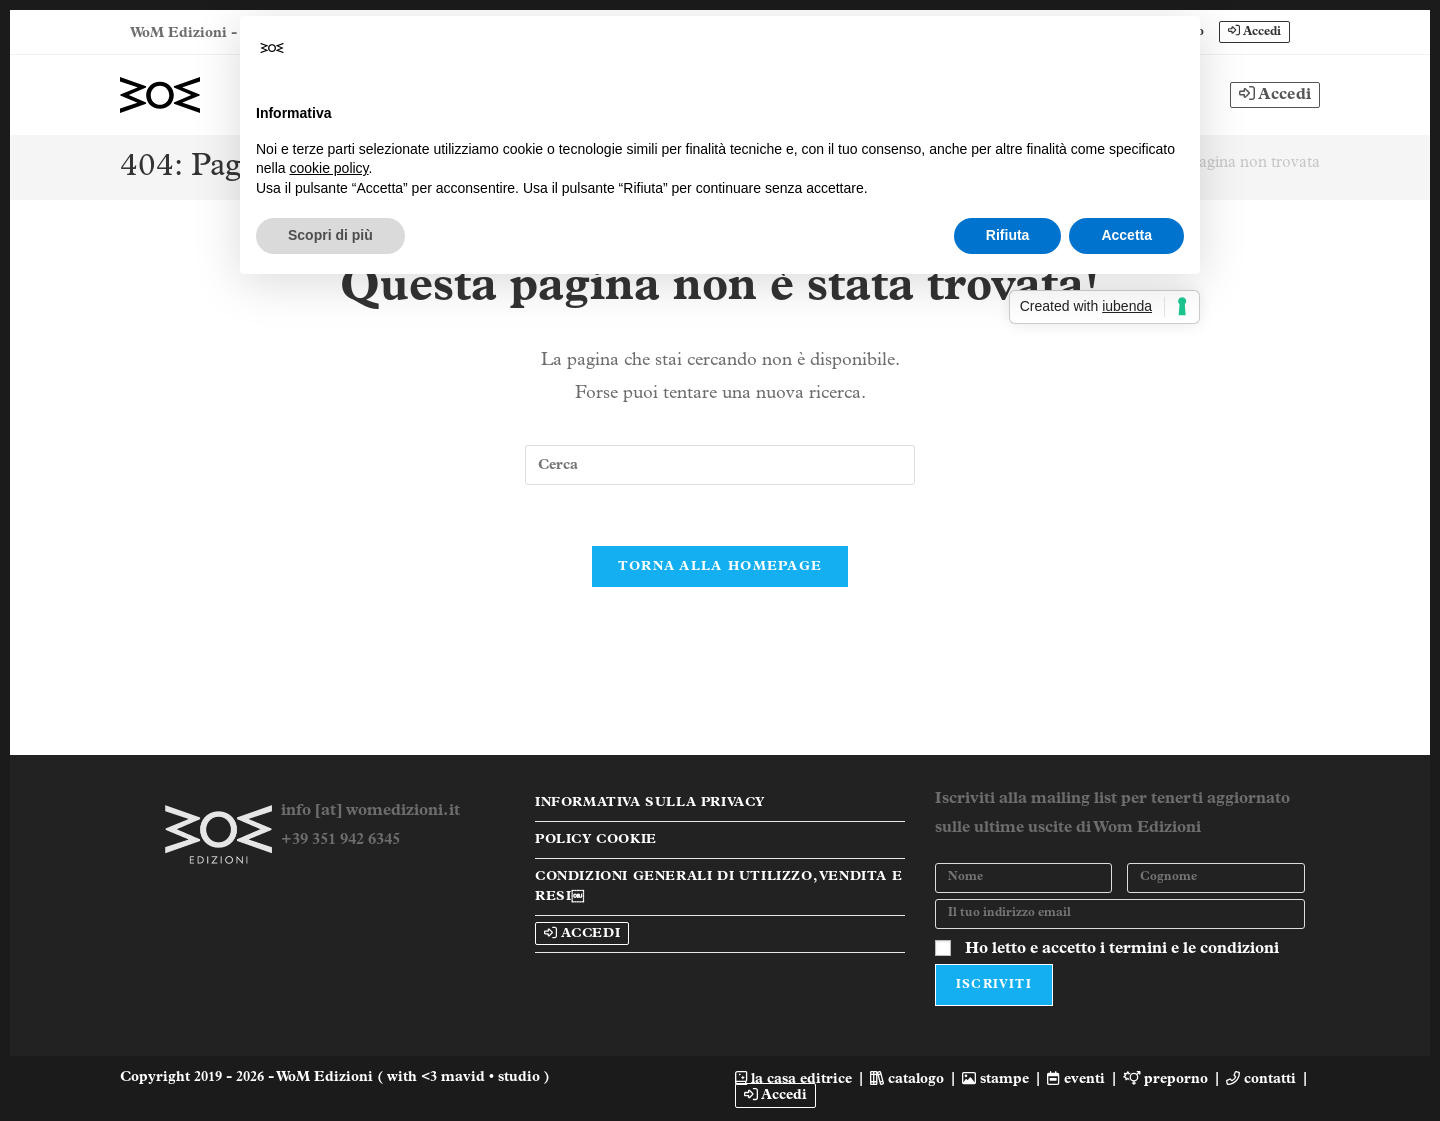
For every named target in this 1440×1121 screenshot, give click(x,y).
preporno (1166, 1078)
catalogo (907, 1078)
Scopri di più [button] (330, 235)
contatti (1261, 1078)
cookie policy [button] (328, 168)
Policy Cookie (596, 838)
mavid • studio (492, 1076)
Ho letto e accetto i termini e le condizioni (1122, 948)
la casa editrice (793, 1078)
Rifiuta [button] (1008, 235)
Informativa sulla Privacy (650, 801)
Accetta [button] (1126, 235)
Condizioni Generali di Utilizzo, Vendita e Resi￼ (718, 885)
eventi (1075, 1078)
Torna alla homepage (720, 566)
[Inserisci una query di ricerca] (720, 465)
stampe (995, 1078)
